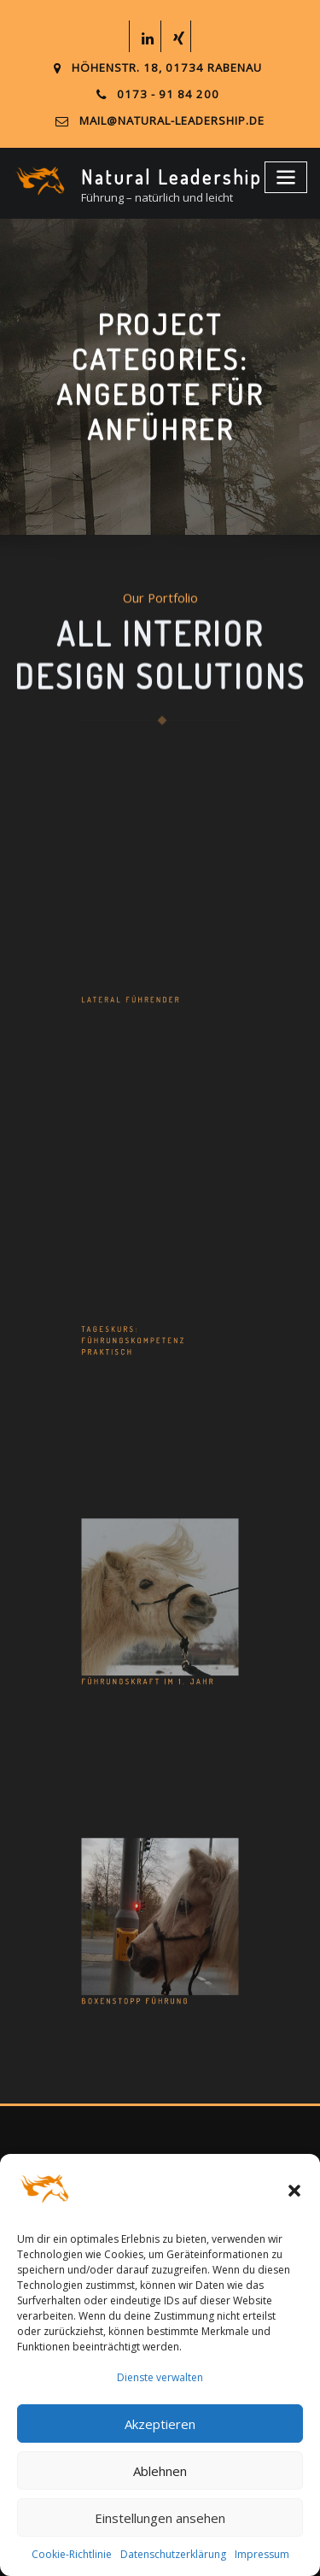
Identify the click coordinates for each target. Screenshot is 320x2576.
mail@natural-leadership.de (172, 120)
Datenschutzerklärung (173, 2554)
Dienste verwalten (160, 2377)
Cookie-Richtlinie (72, 2554)
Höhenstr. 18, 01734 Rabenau (166, 68)
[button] (294, 2190)
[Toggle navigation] (287, 174)
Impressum (262, 2554)
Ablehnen (160, 2470)
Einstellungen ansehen (160, 2517)
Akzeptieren (160, 2423)
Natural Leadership (166, 175)
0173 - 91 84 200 (167, 93)
